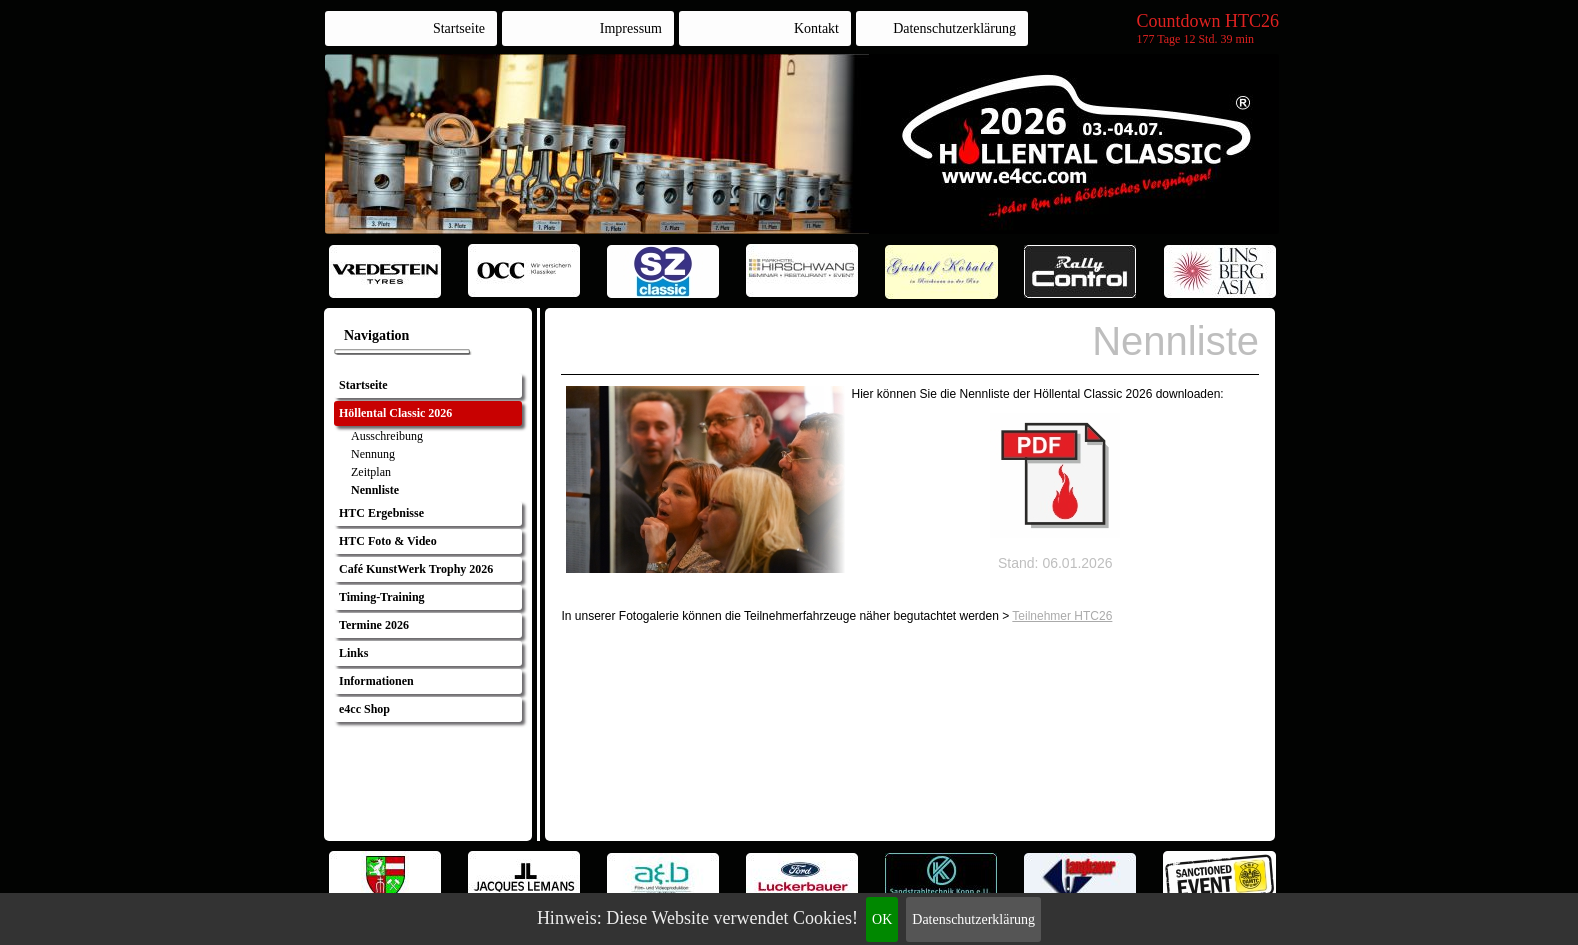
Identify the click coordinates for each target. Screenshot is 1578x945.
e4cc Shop (364, 709)
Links (353, 653)
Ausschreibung (387, 436)
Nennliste (375, 490)
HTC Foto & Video (388, 541)
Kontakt (816, 28)
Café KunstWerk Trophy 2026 (416, 569)
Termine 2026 (374, 625)
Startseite (459, 28)
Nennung (373, 454)
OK (882, 919)
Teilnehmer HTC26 (1062, 616)
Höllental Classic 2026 (395, 413)
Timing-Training (382, 597)
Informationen (376, 681)
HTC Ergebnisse (381, 513)
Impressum (631, 28)
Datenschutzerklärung (973, 919)
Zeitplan (371, 472)
